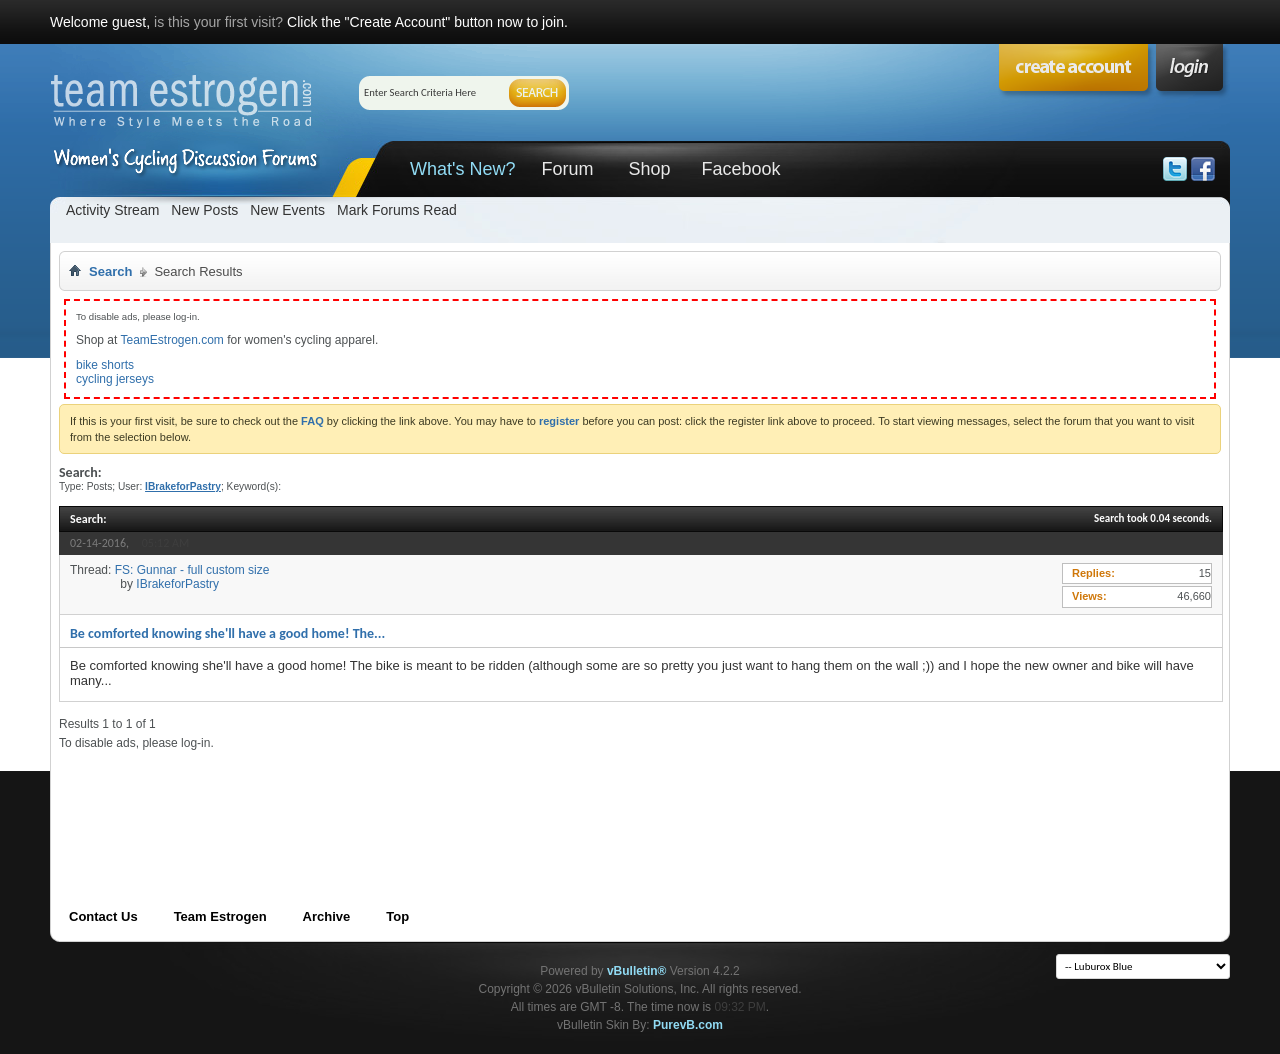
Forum (567, 169)
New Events (287, 210)
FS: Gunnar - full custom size (192, 570)
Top (397, 916)
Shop (649, 169)
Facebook (740, 169)
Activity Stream (112, 210)
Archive (327, 916)
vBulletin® (637, 971)
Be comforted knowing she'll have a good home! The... (227, 633)
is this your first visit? (218, 22)
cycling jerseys (115, 379)
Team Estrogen (220, 916)
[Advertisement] (423, 796)
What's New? (462, 169)
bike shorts (105, 365)
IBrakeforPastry (177, 584)
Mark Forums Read (397, 210)
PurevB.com (688, 1025)
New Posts (204, 210)
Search (110, 271)
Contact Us (103, 916)
